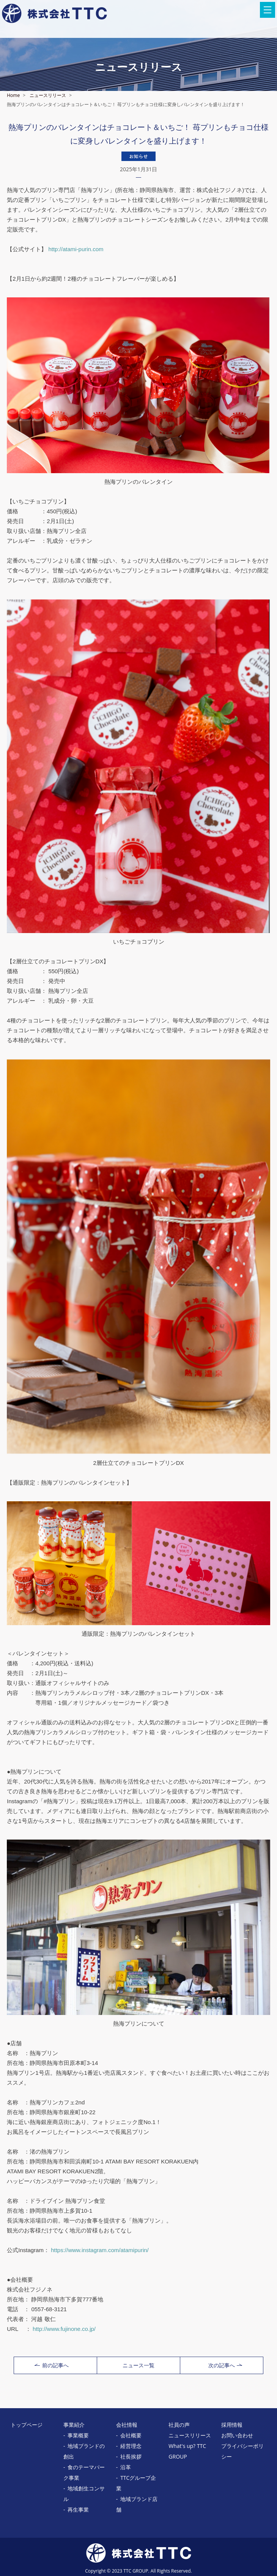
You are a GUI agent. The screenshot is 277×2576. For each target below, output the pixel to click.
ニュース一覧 (138, 2365)
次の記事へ (225, 2365)
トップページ (26, 2424)
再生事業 (78, 2509)
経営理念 (131, 2445)
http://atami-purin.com (75, 249)
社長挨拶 (131, 2456)
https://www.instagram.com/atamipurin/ (100, 2250)
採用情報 (231, 2424)
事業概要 (78, 2435)
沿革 (125, 2467)
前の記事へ (52, 2365)
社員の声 (179, 2424)
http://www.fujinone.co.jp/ (64, 2329)
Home (13, 95)
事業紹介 (74, 2424)
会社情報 (126, 2424)
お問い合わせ (237, 2435)
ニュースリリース (48, 95)
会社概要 (131, 2435)
